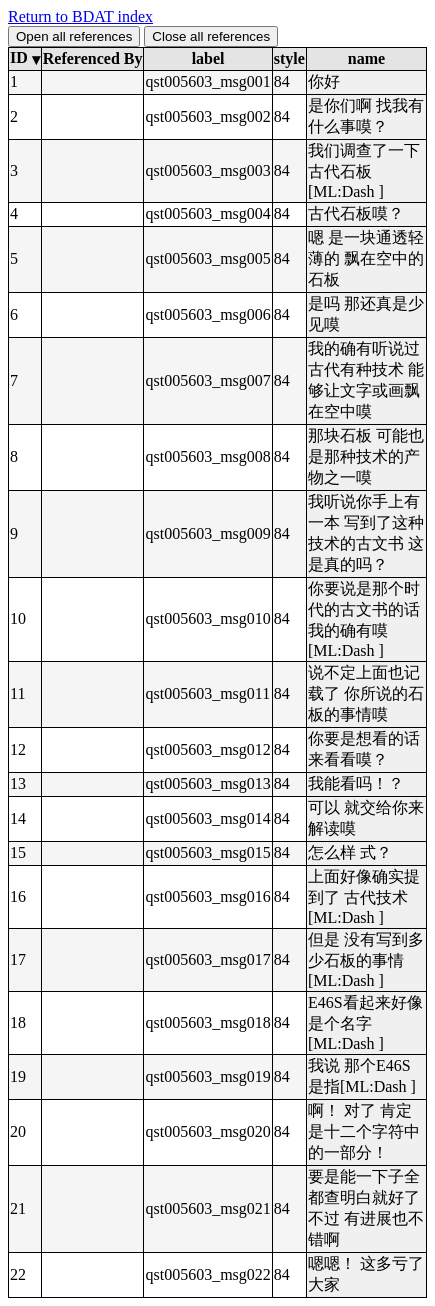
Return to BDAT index (80, 16)
